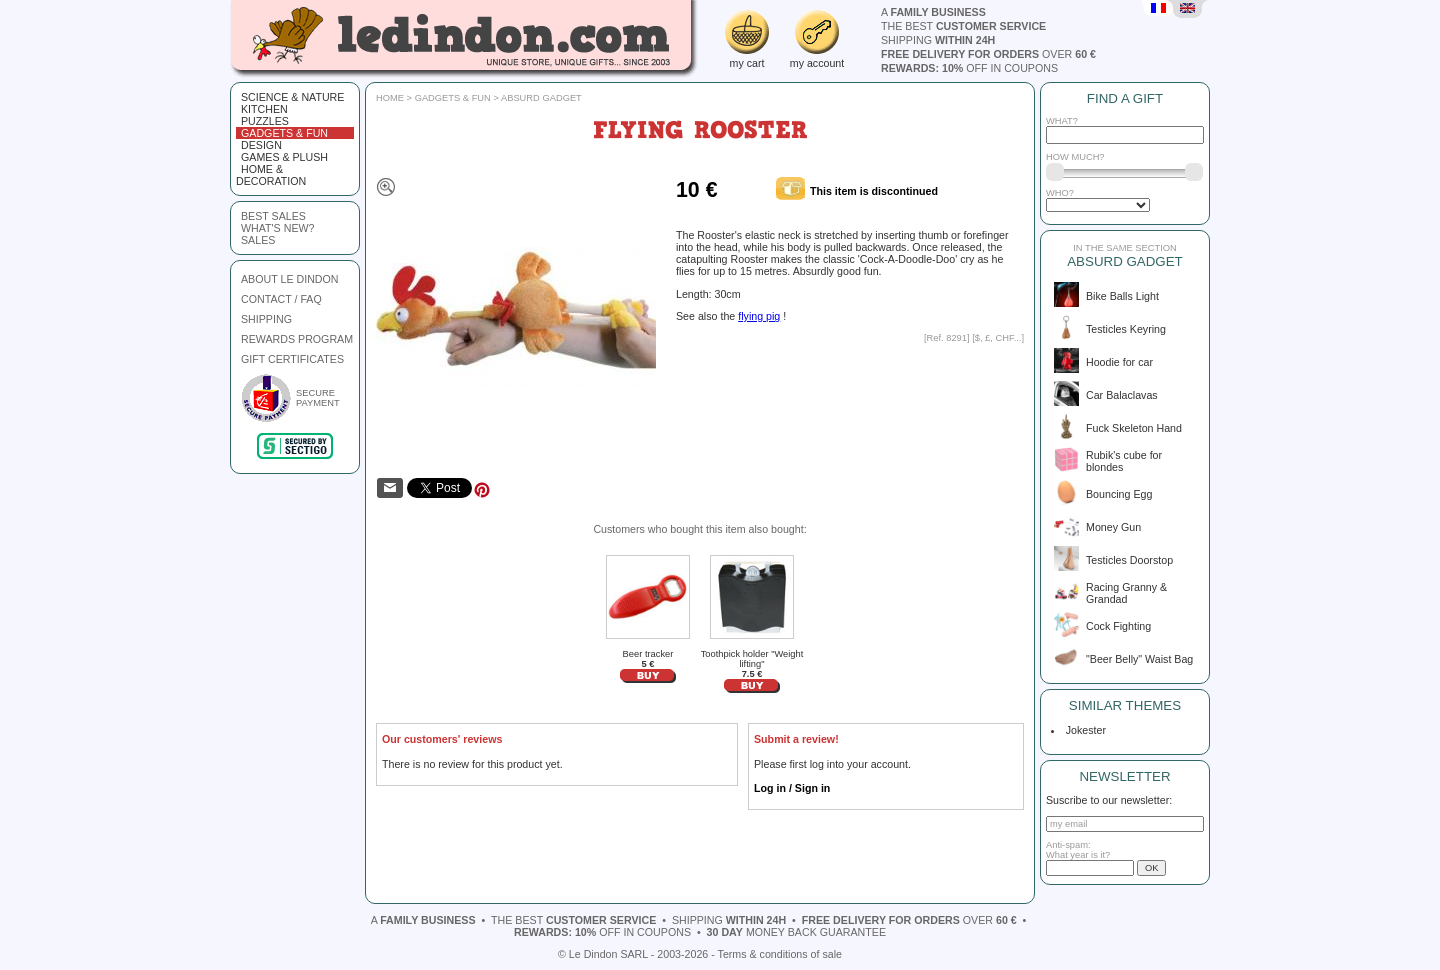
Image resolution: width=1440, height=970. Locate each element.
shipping (938, 40)
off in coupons (969, 68)
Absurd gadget (541, 98)
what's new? (277, 228)
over (988, 54)
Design (261, 145)
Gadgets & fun (284, 133)
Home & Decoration (271, 175)
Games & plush (284, 157)
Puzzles (265, 121)
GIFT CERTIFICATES (292, 359)
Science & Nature (292, 97)
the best (963, 26)
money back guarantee (796, 932)
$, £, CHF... (998, 338)
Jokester (1083, 730)
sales (258, 240)
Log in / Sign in (792, 788)
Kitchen (264, 109)
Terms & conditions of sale (780, 954)
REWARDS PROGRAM (297, 339)
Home (390, 98)
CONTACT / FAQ (281, 299)
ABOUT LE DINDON (290, 279)
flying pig (759, 316)
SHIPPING (266, 319)
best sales (273, 216)
